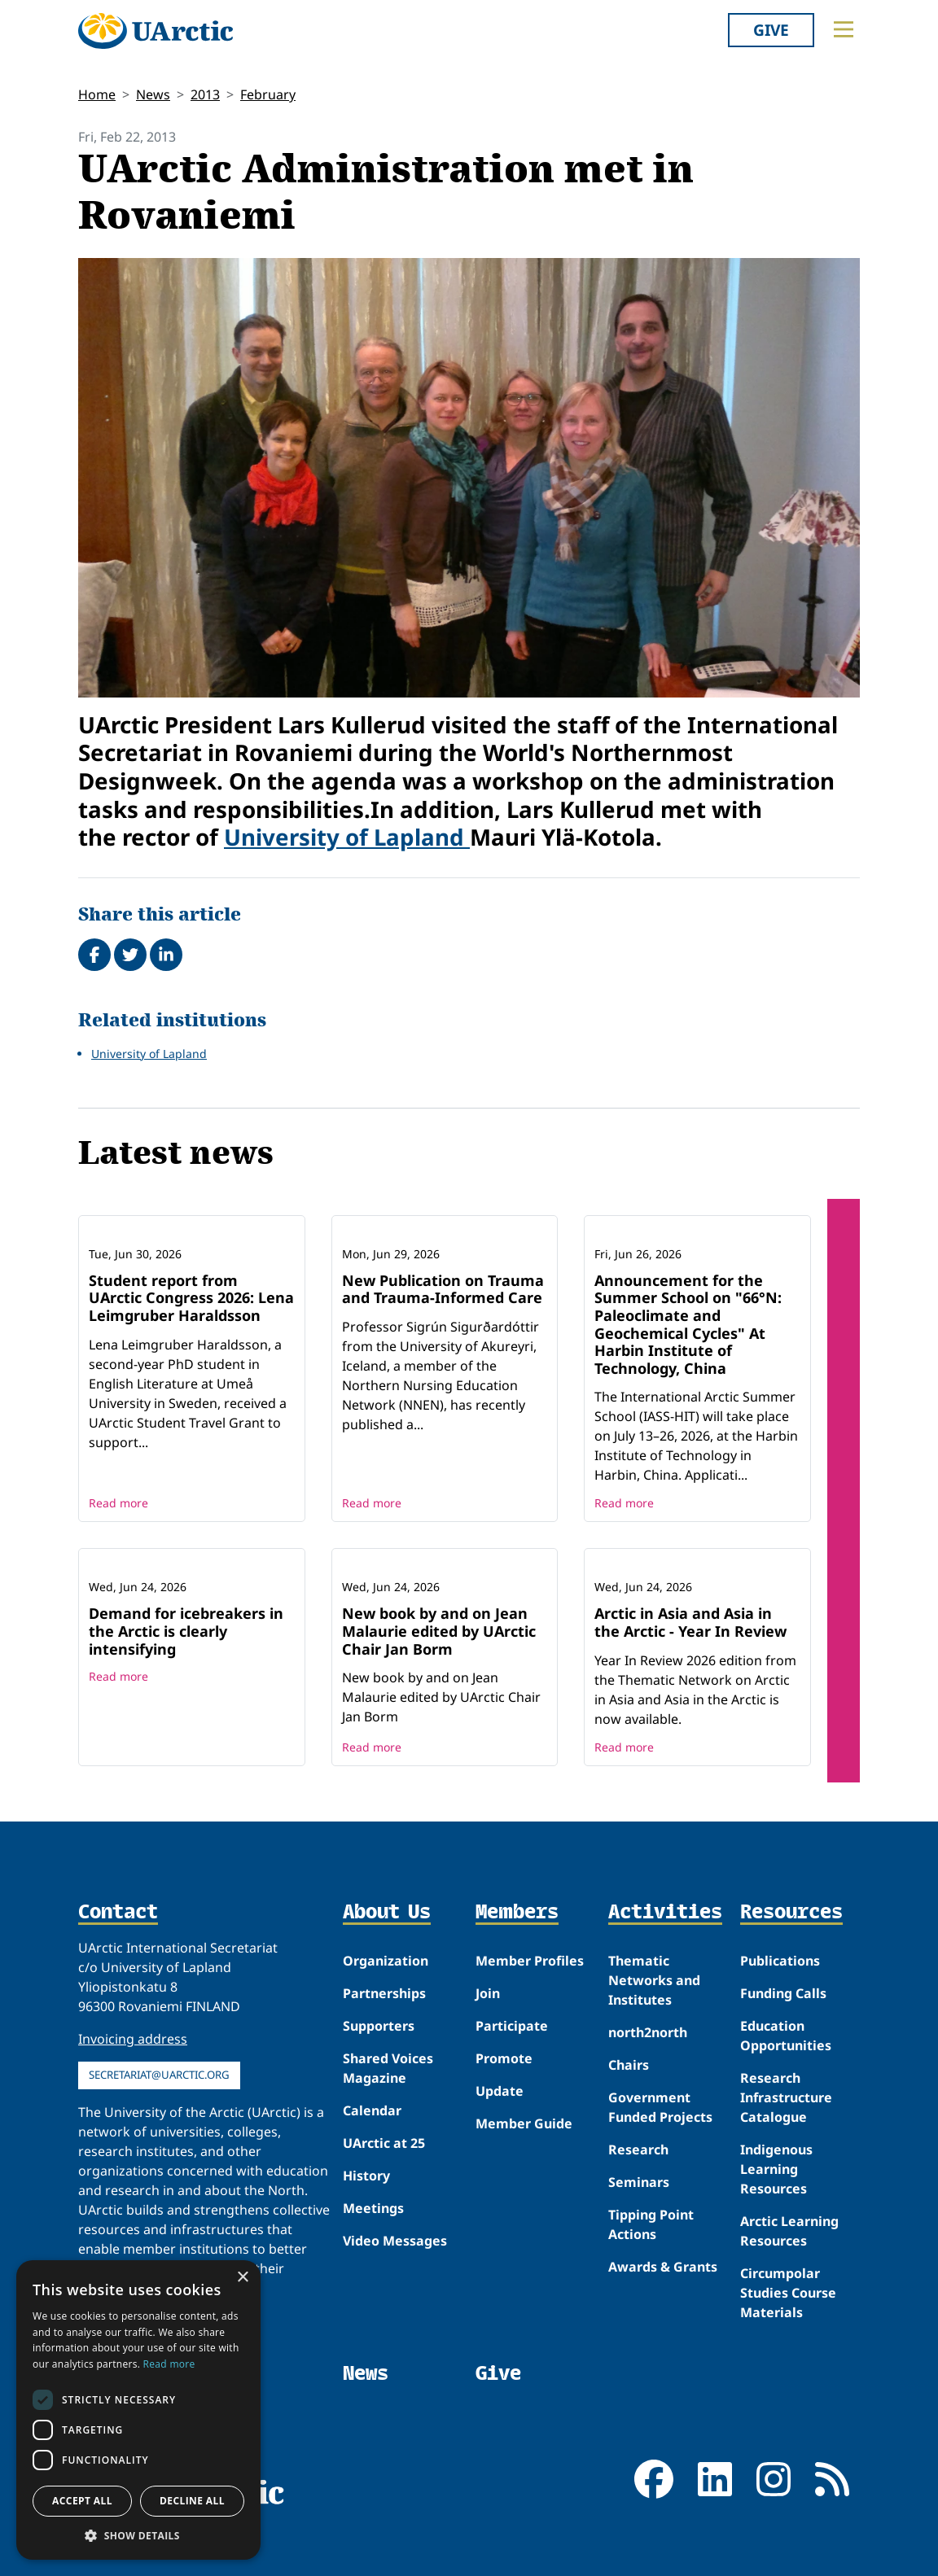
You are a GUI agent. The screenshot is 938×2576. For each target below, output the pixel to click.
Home (97, 94)
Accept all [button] (82, 2501)
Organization (385, 1961)
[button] (138, 2535)
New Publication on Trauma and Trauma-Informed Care (443, 1289)
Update (500, 2091)
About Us (387, 1913)
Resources (791, 1913)
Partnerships (384, 1993)
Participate (512, 2026)
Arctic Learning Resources (789, 2231)
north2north (647, 2032)
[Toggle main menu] (843, 29)
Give (771, 30)
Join (488, 1993)
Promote (504, 2058)
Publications (780, 1961)
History (366, 2176)
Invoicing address (132, 2039)
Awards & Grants (662, 2267)
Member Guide (524, 2123)
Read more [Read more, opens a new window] (169, 2364)
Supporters (378, 2026)
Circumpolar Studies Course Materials (788, 2292)
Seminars (638, 2182)
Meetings (373, 2208)
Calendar (372, 2110)
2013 (205, 94)
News (153, 94)
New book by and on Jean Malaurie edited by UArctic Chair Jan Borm (439, 1630)
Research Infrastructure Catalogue (786, 2097)
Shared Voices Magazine (388, 2068)
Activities (665, 1913)
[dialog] (138, 2410)
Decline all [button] (192, 2501)
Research (638, 2149)
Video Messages (395, 2241)
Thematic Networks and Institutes (654, 1980)
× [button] (242, 2278)
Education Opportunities (785, 2035)
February (268, 94)
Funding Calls (783, 1993)
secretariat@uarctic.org (159, 2074)
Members (517, 1913)
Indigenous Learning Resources (776, 2169)
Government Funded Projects (660, 2107)
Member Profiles (530, 1961)
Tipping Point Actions (651, 2224)
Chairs (628, 2065)
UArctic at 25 (384, 2143)
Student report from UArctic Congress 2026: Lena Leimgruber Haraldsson (191, 1298)
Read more (118, 1503)
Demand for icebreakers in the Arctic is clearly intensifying (186, 1630)
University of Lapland (347, 836)
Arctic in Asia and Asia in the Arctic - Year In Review (690, 1622)
